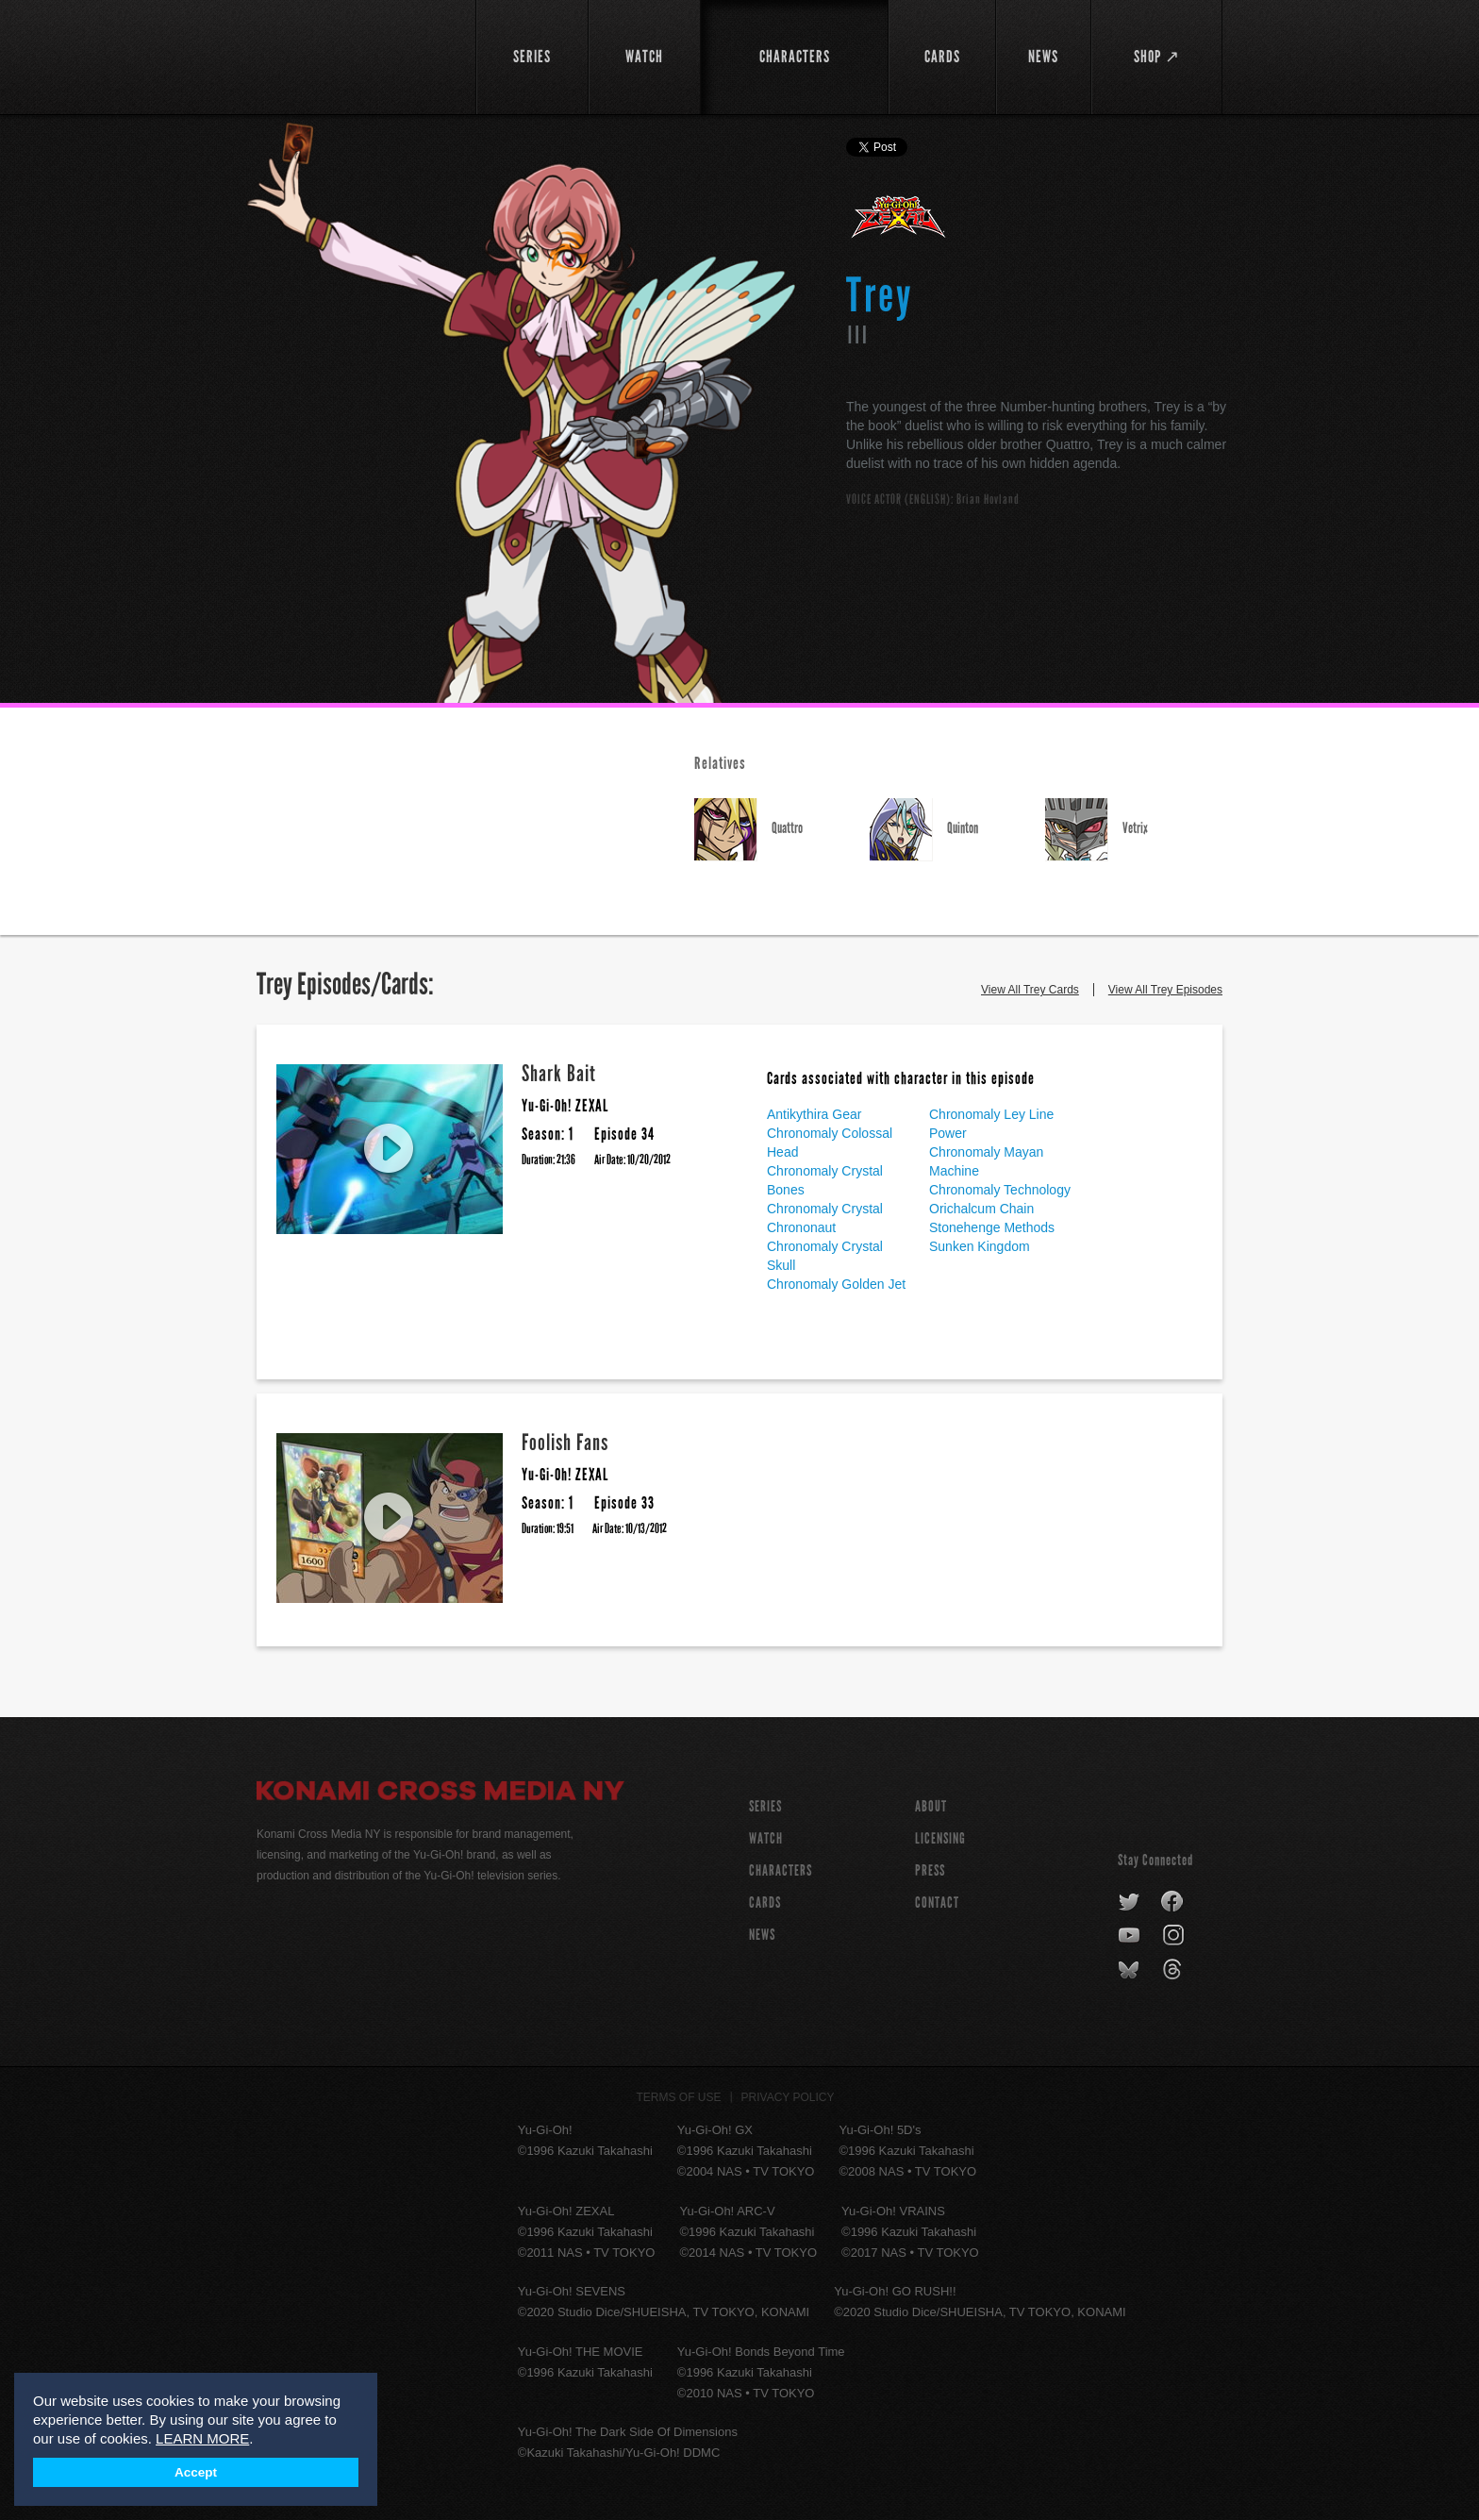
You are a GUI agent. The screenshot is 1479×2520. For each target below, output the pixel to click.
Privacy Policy (788, 2097)
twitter (1129, 1902)
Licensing (940, 1838)
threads (1175, 1970)
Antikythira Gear (814, 1114)
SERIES (765, 1806)
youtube (1130, 1936)
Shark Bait (559, 1073)
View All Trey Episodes (1165, 989)
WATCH (766, 1838)
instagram (1175, 1936)
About (931, 1806)
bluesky (1130, 1970)
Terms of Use (679, 2097)
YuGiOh (355, 54)
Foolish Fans (565, 1442)
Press (930, 1870)
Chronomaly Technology (1000, 1189)
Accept (195, 2472)
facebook (1173, 1902)
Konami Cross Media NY (440, 1793)
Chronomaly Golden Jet (836, 1284)
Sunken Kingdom (979, 1246)
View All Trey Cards (1030, 989)
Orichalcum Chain (981, 1208)
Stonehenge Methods (992, 1227)
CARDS (765, 1902)
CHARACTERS (780, 1870)
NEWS (762, 1935)
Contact (937, 1902)
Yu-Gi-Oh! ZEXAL (899, 224)
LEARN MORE (202, 2438)
